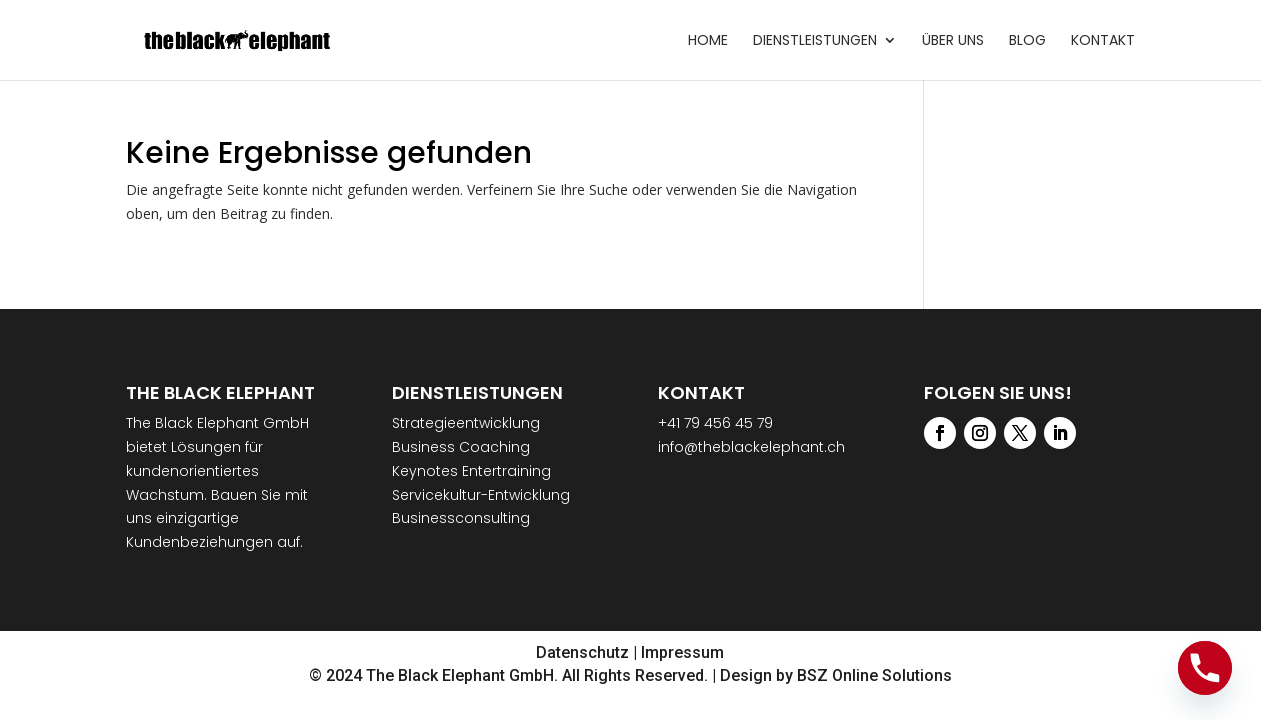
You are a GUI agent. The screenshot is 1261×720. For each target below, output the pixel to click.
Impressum (682, 652)
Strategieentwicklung (466, 423)
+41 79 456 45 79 (715, 423)
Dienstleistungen (815, 41)
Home (708, 41)
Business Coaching (461, 447)
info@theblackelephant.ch (751, 447)
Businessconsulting (461, 518)
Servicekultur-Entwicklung (481, 495)
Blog (1027, 41)
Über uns (953, 41)
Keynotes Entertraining (471, 471)
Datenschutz (582, 652)
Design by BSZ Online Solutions (836, 675)
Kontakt (1103, 41)
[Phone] (1205, 668)
